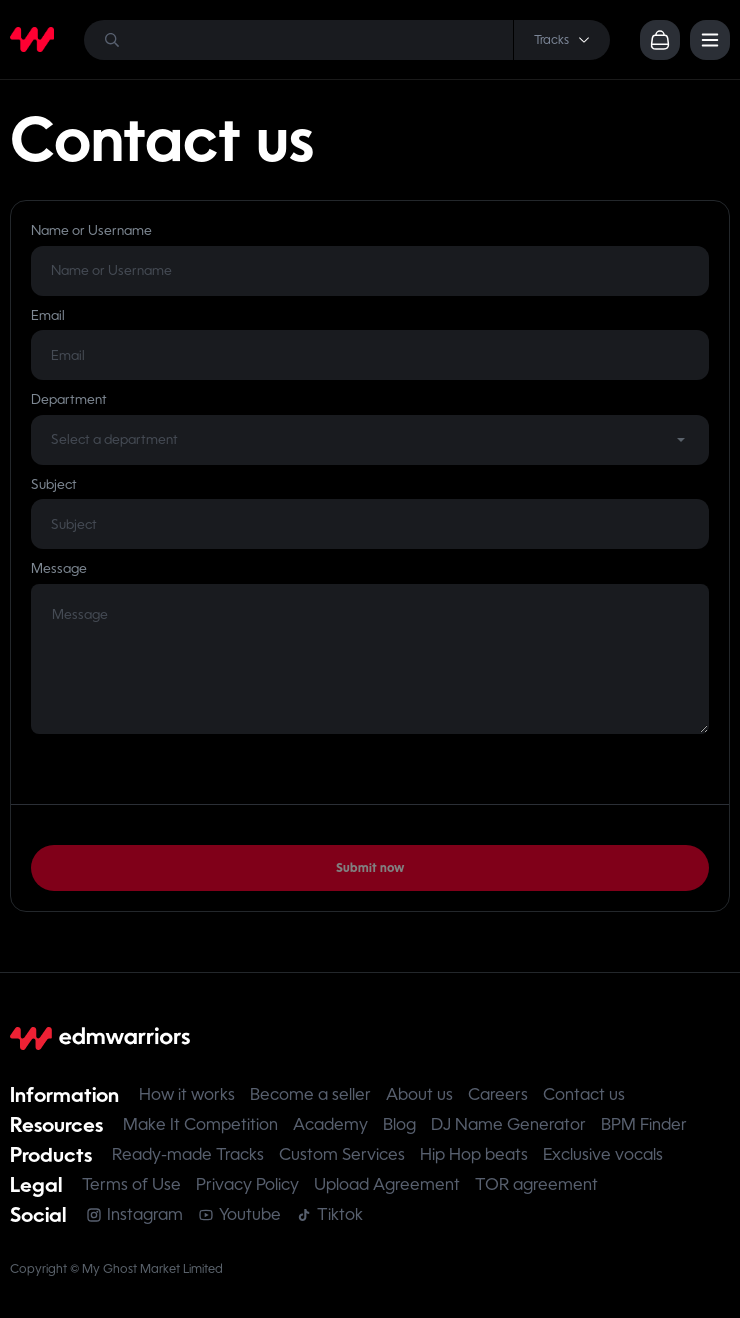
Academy (330, 1124)
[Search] (347, 40)
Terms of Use (131, 1184)
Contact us (584, 1094)
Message (59, 568)
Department (69, 399)
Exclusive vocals (603, 1154)
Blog (399, 1124)
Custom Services (342, 1154)
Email (48, 315)
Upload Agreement (387, 1184)
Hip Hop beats (474, 1154)
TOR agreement (536, 1184)
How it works (187, 1094)
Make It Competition (200, 1124)
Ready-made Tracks (188, 1154)
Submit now (370, 868)
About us (419, 1094)
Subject (54, 484)
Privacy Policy (247, 1184)
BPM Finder (644, 1124)
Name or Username (91, 230)
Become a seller (310, 1094)
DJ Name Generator (508, 1124)
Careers (498, 1094)
